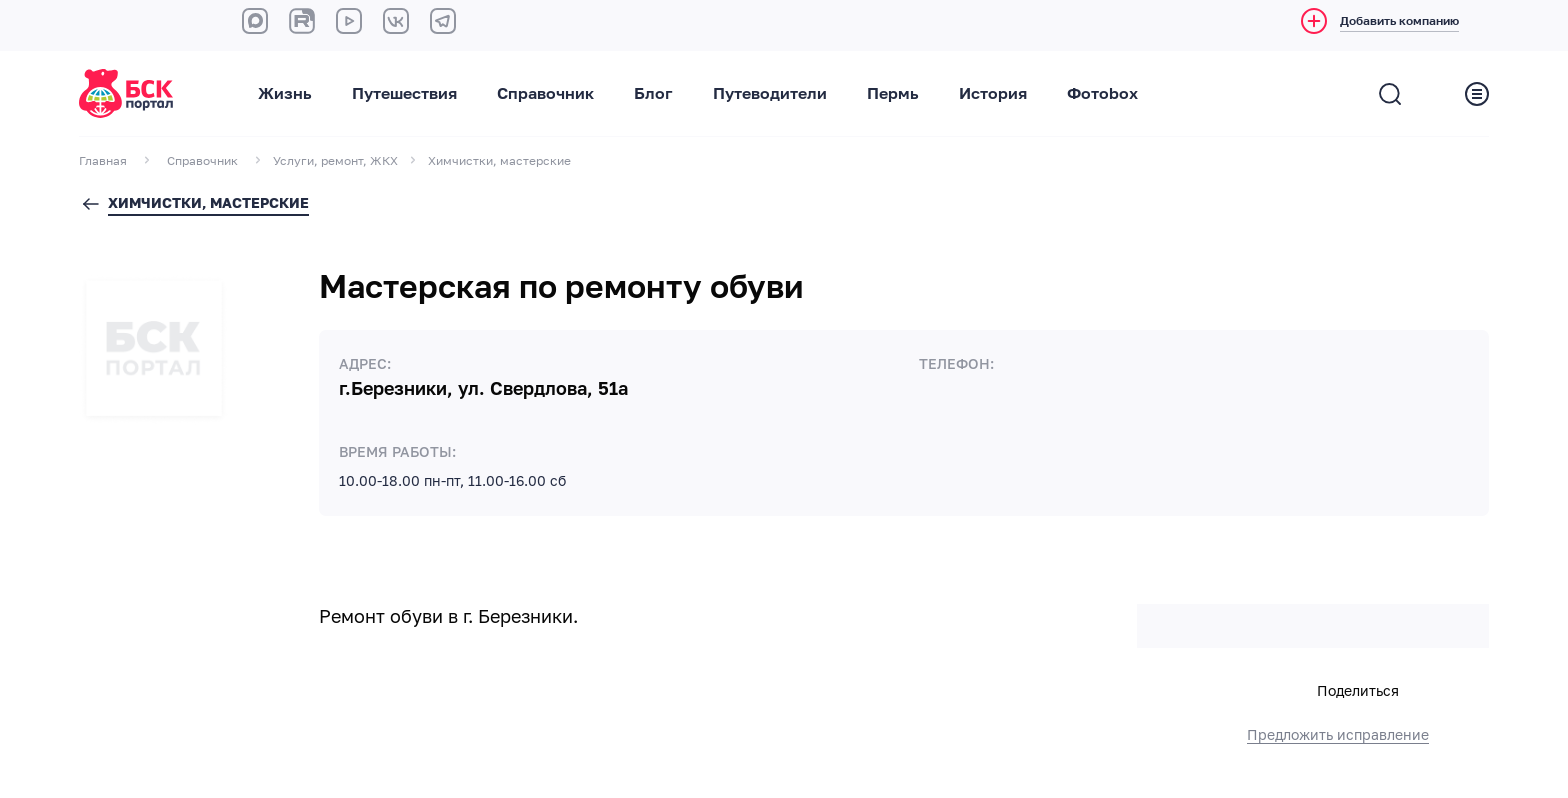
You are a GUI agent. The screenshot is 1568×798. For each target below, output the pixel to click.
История (993, 94)
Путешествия (404, 94)
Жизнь (285, 94)
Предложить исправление (1338, 735)
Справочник (545, 94)
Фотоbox (1102, 94)
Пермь (893, 94)
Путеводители (770, 94)
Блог (653, 94)
